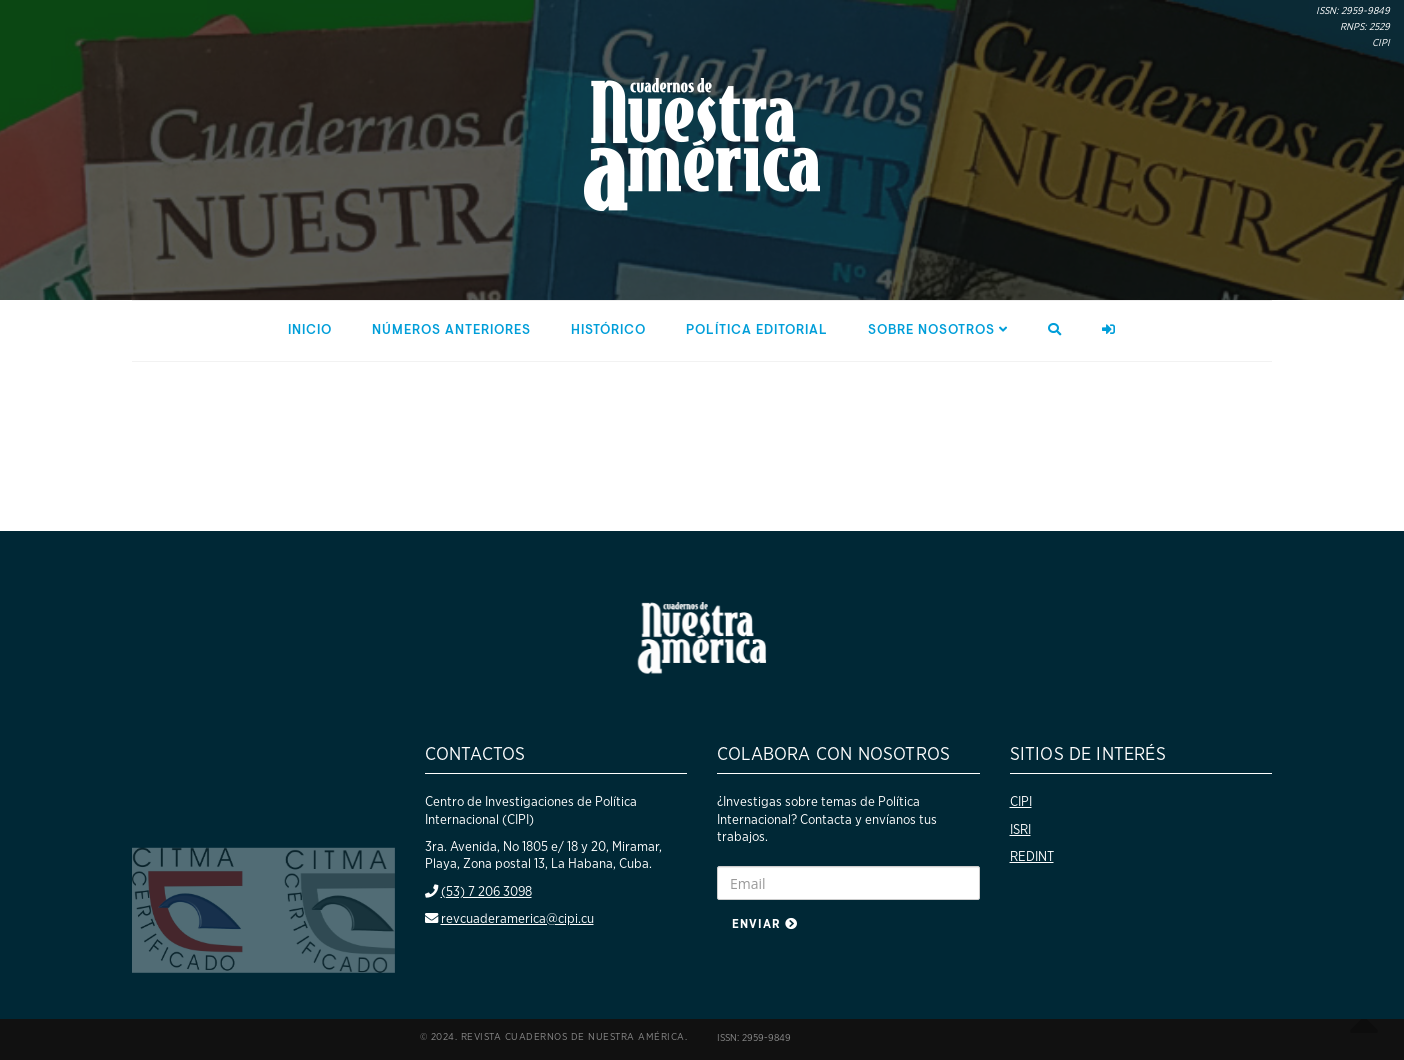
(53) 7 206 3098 (486, 892)
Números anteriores (451, 330)
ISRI (1020, 830)
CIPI (1021, 802)
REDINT (1032, 857)
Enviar (765, 924)
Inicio (310, 330)
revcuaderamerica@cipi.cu (517, 919)
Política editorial (757, 330)
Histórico (608, 330)
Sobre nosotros (938, 330)
